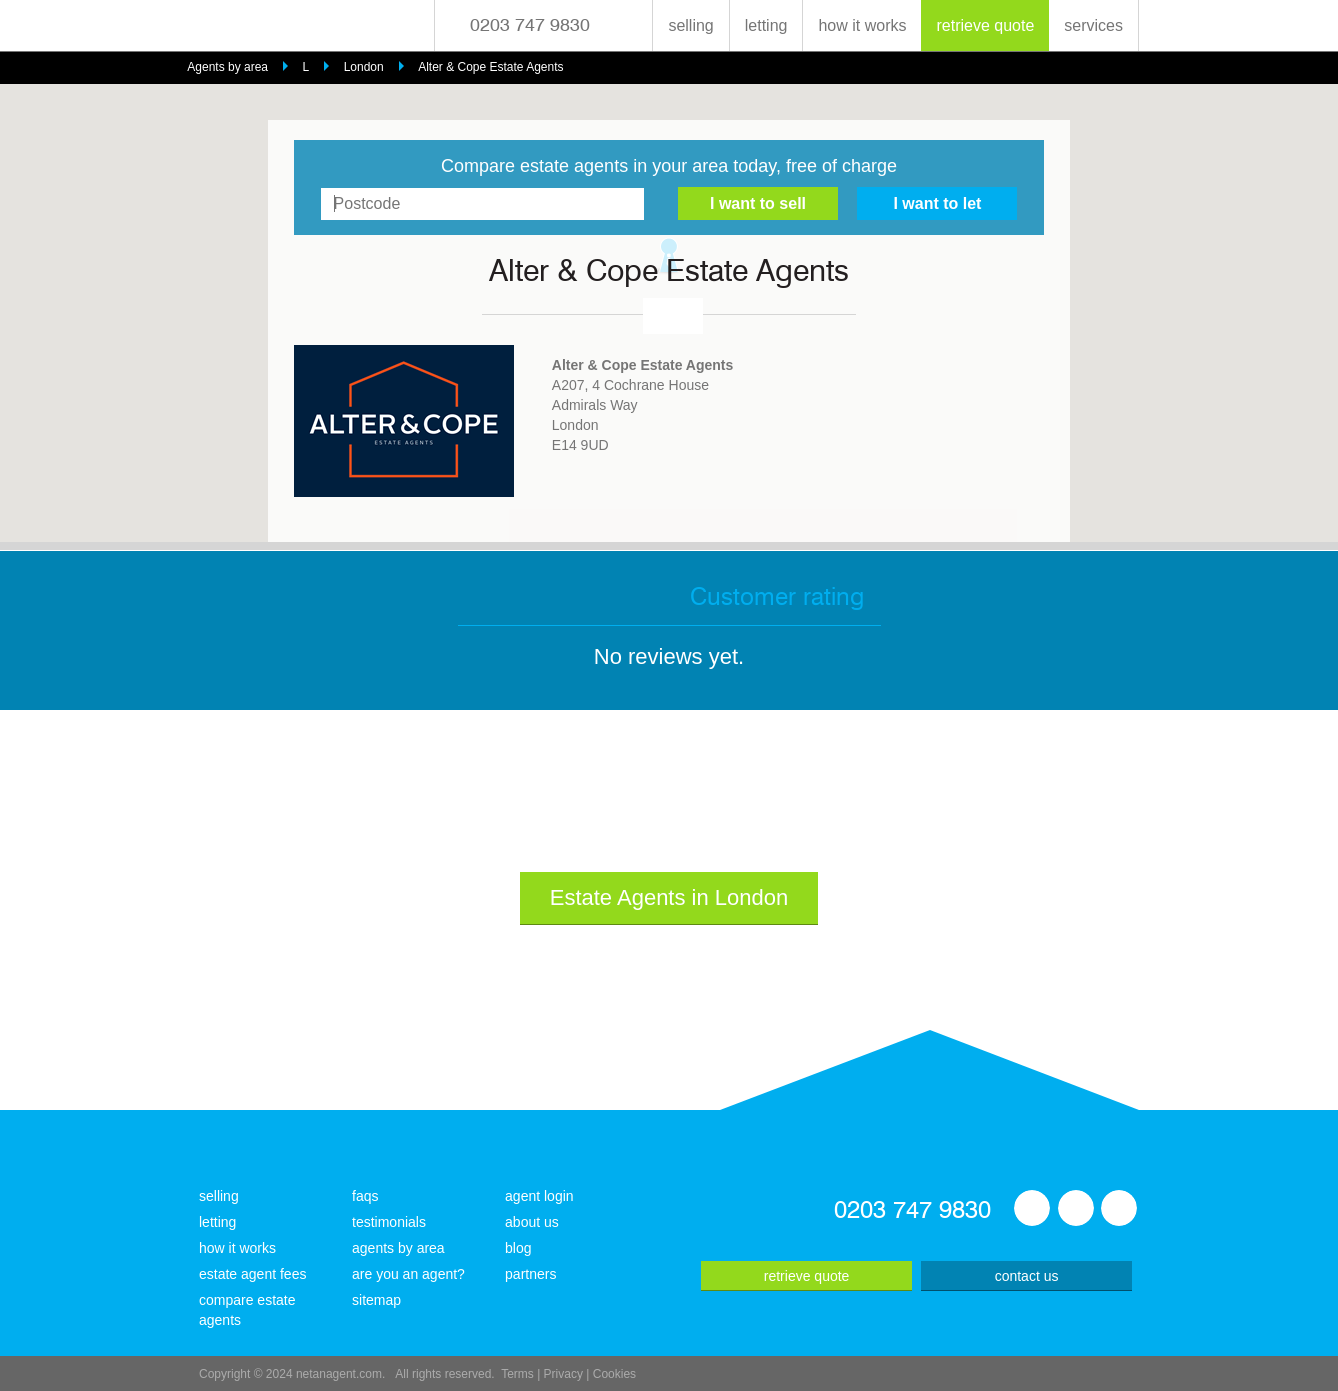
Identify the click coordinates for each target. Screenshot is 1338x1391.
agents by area (398, 1248)
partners (530, 1274)
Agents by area (227, 67)
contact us (1027, 1276)
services (1093, 25)
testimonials (389, 1222)
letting (766, 25)
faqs (365, 1196)
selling (690, 25)
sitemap (376, 1300)
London (364, 67)
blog (518, 1248)
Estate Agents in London (669, 897)
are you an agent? (408, 1274)
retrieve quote (985, 25)
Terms (517, 1374)
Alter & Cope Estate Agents (490, 67)
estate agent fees (252, 1274)
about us (532, 1222)
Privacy (563, 1374)
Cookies (614, 1374)
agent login (539, 1196)
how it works (862, 25)
